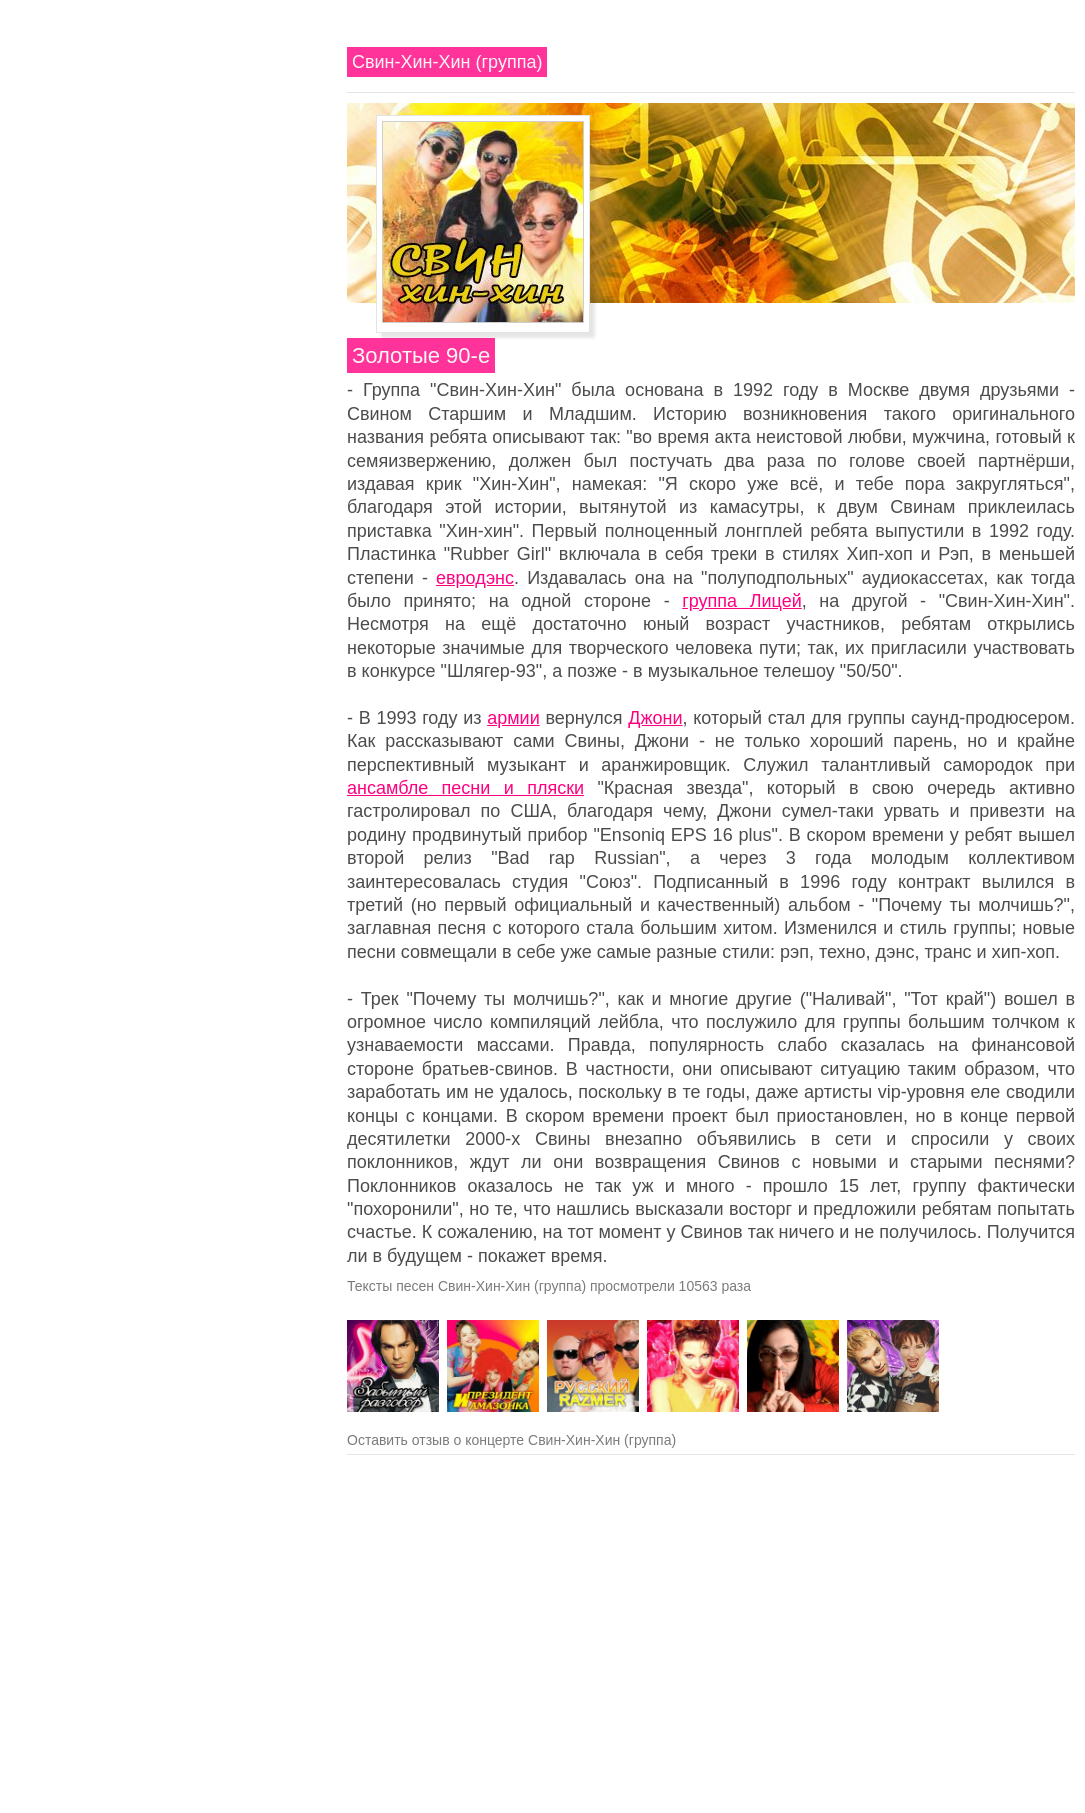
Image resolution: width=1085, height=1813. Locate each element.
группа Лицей (742, 601)
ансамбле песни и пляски (465, 788)
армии (513, 718)
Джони (655, 718)
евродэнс (475, 578)
